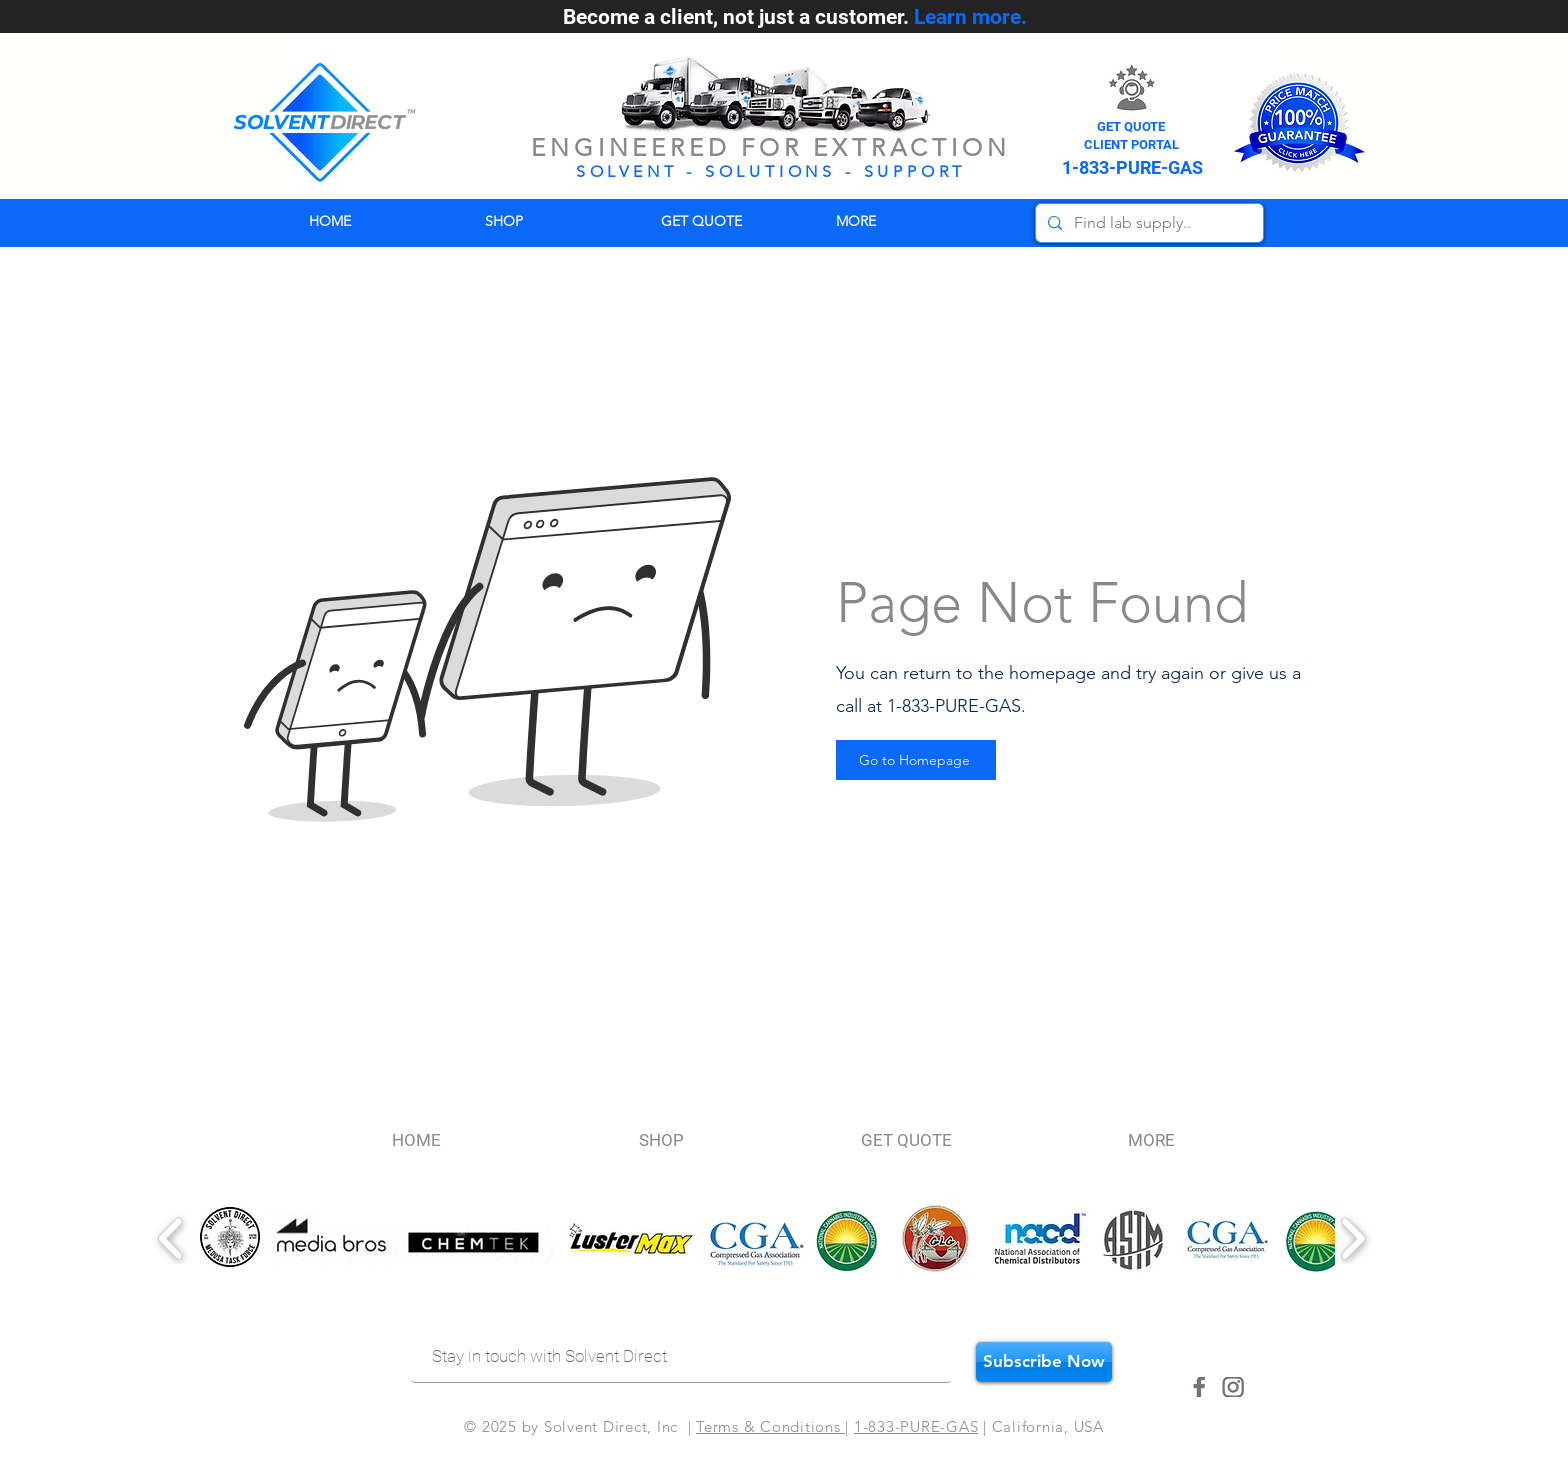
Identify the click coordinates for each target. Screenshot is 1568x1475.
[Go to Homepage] (916, 760)
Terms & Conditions (770, 1426)
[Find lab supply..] (1147, 223)
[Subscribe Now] (1044, 1362)
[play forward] (1352, 1238)
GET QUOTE (1131, 126)
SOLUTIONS (770, 171)
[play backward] (171, 1238)
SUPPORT (915, 171)
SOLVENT (627, 171)
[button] (908, 221)
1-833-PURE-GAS (916, 1426)
